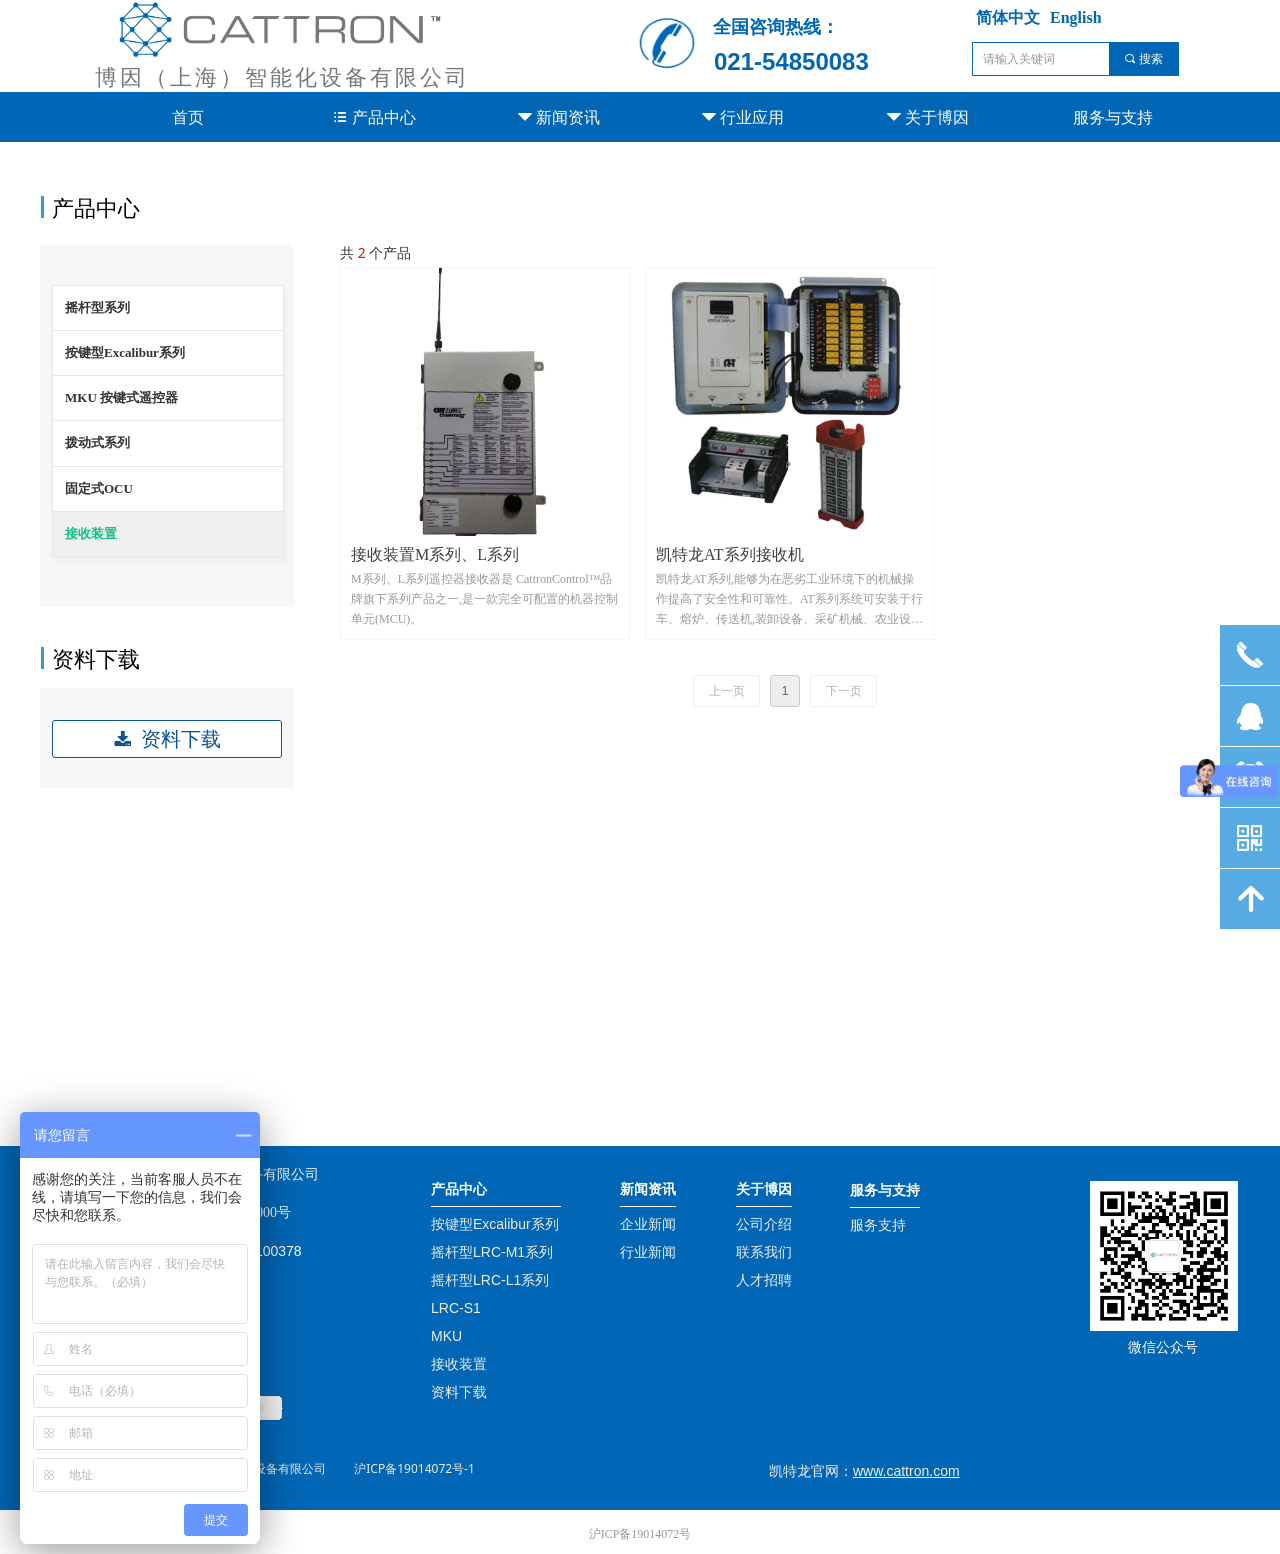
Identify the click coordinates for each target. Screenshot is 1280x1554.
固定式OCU (99, 488)
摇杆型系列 (97, 307)
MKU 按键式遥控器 (121, 397)
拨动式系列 (97, 442)
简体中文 (1008, 17)
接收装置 (91, 533)
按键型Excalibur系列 (125, 352)
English (1076, 17)
